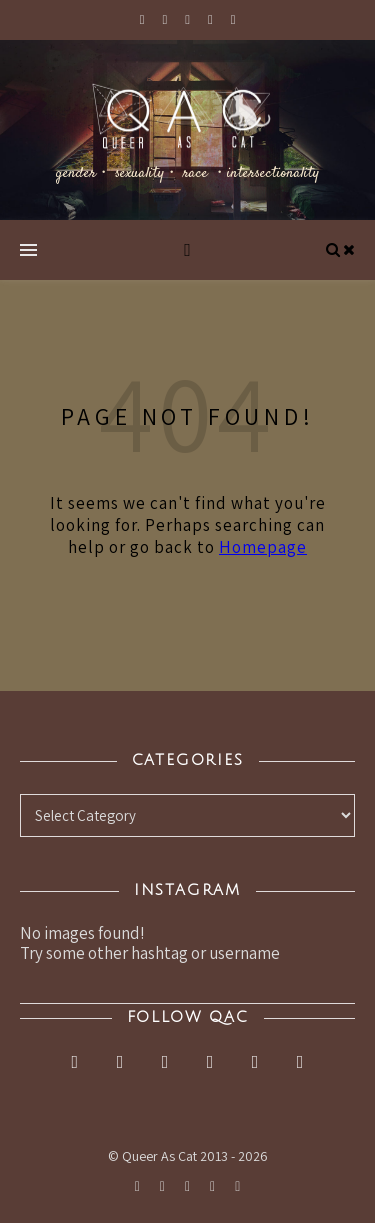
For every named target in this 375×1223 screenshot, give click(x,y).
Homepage (263, 547)
